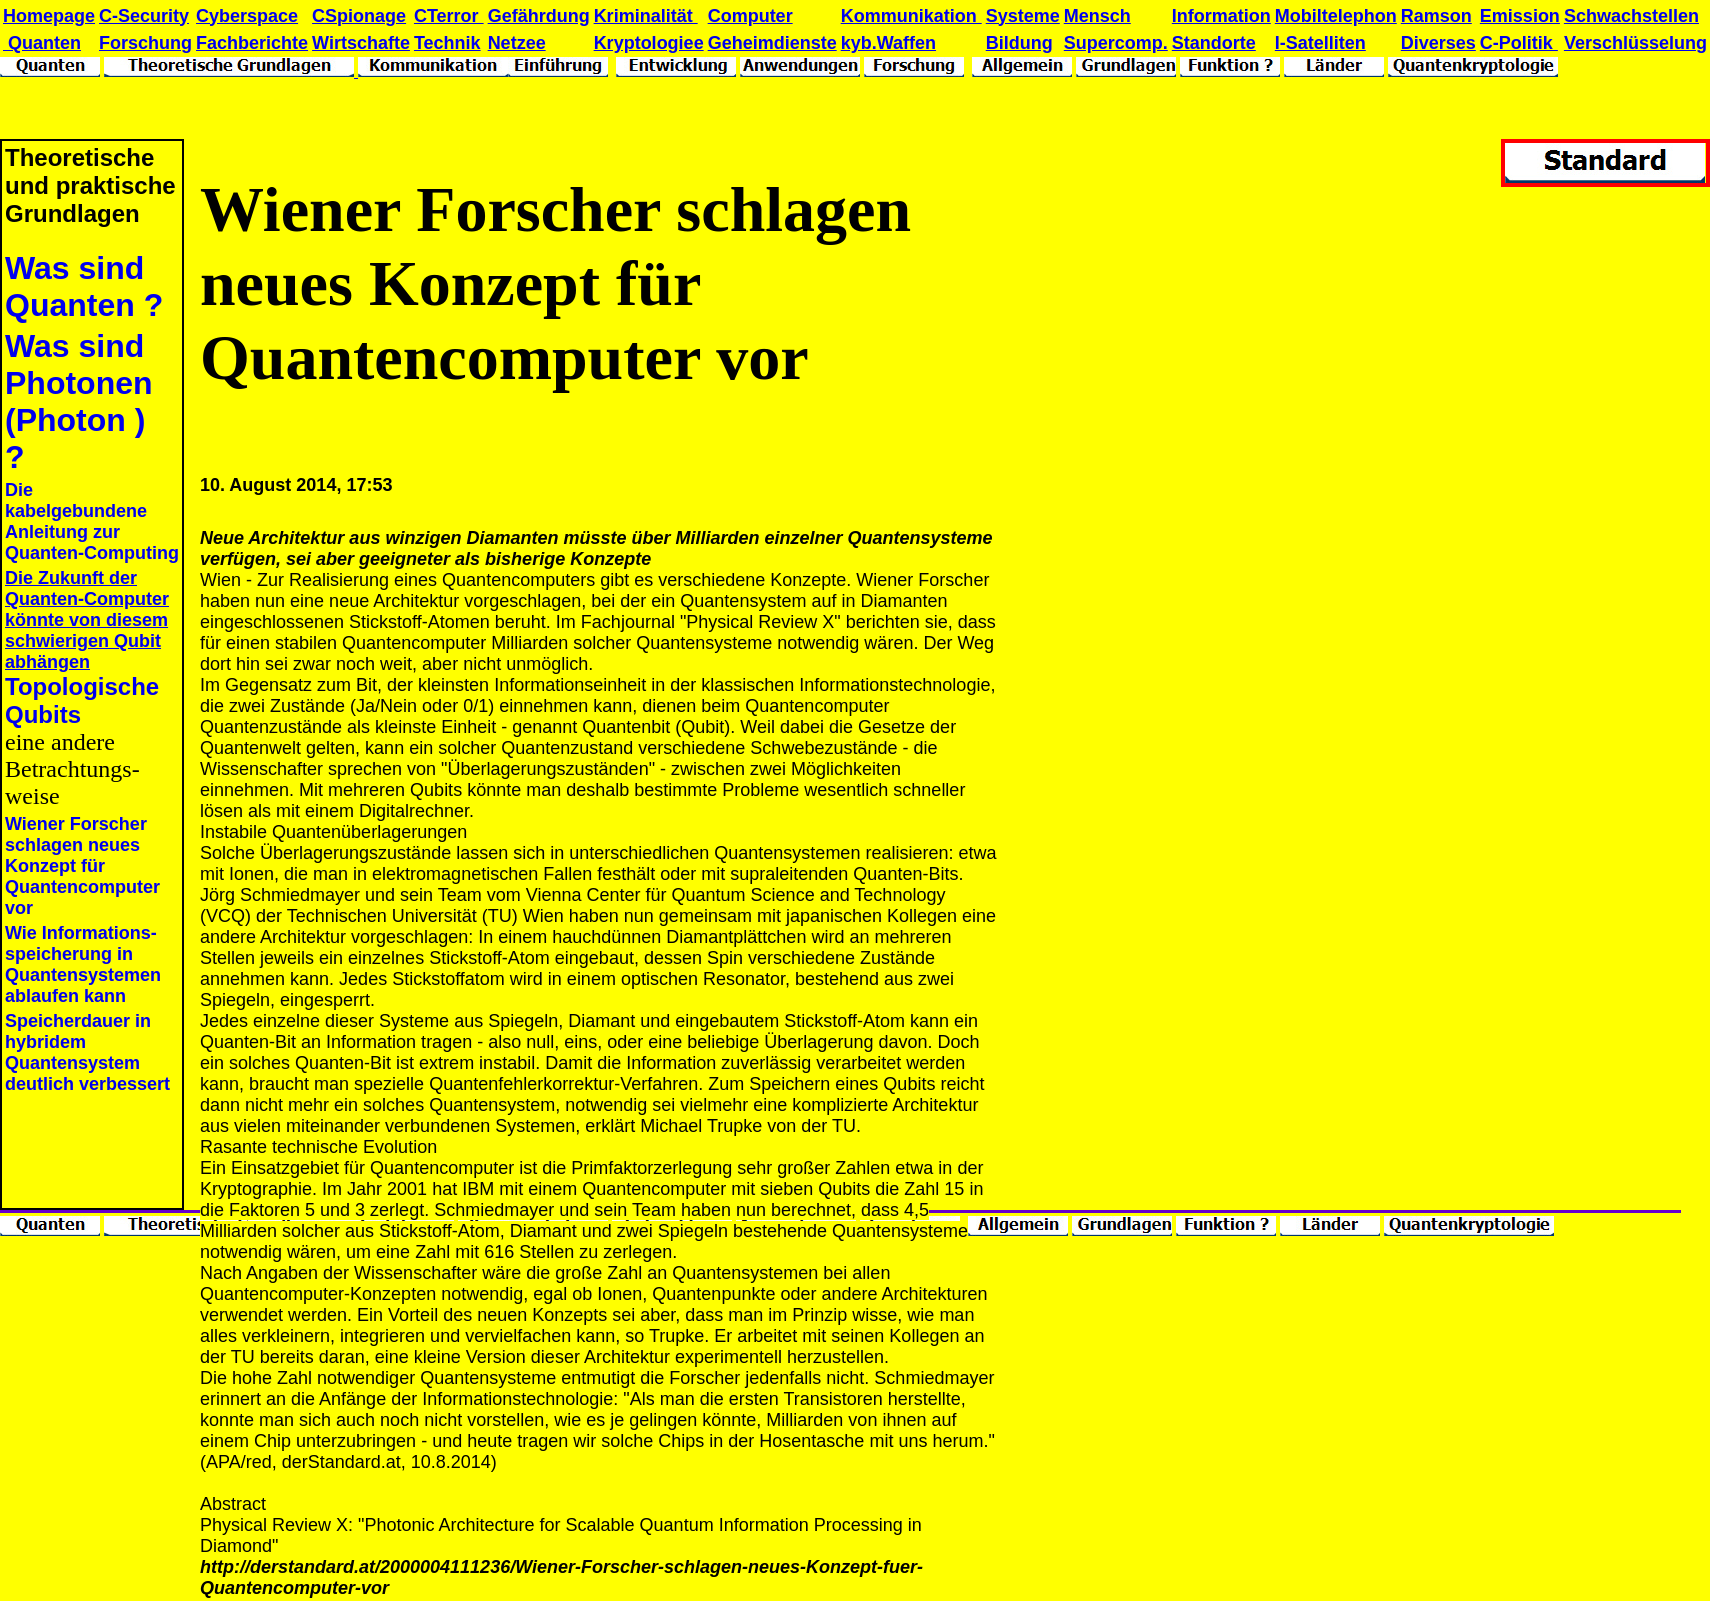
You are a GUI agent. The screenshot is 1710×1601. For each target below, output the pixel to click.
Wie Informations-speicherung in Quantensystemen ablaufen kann (83, 964)
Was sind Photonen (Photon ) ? (79, 401)
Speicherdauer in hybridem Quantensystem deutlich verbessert (87, 1052)
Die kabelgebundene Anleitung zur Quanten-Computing (92, 521)
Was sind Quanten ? (84, 286)
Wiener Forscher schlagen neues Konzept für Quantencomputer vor (82, 866)
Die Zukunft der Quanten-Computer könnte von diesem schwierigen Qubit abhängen (87, 620)
